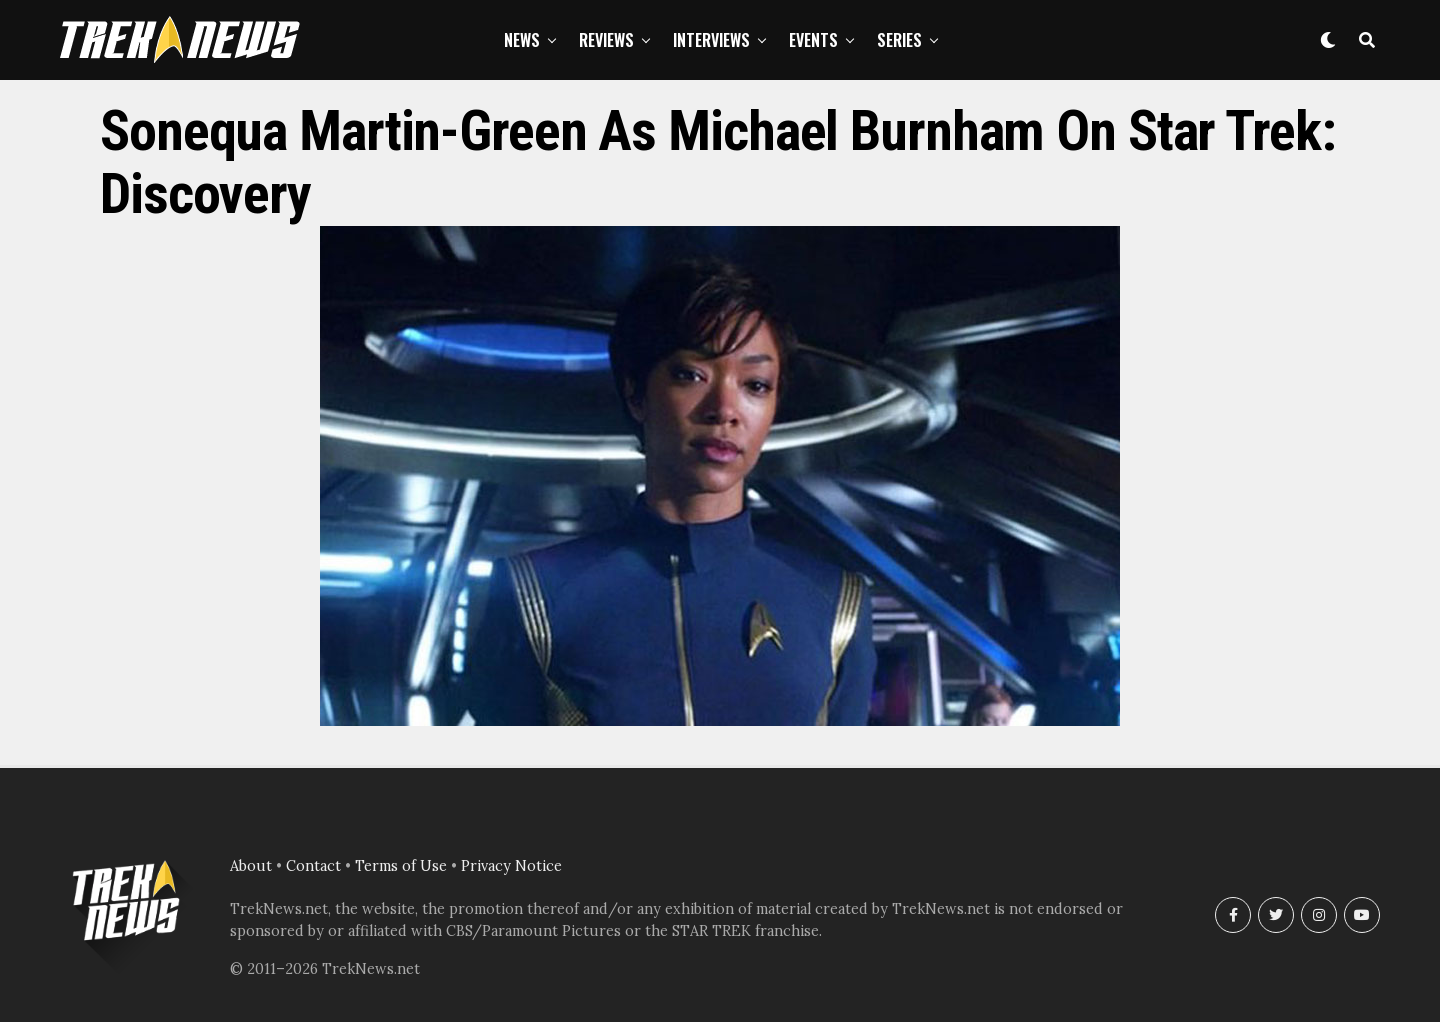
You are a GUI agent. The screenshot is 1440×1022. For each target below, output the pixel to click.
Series (899, 40)
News (522, 40)
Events (813, 40)
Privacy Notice (511, 866)
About (251, 866)
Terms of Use (401, 866)
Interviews (711, 40)
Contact (313, 866)
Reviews (606, 40)
